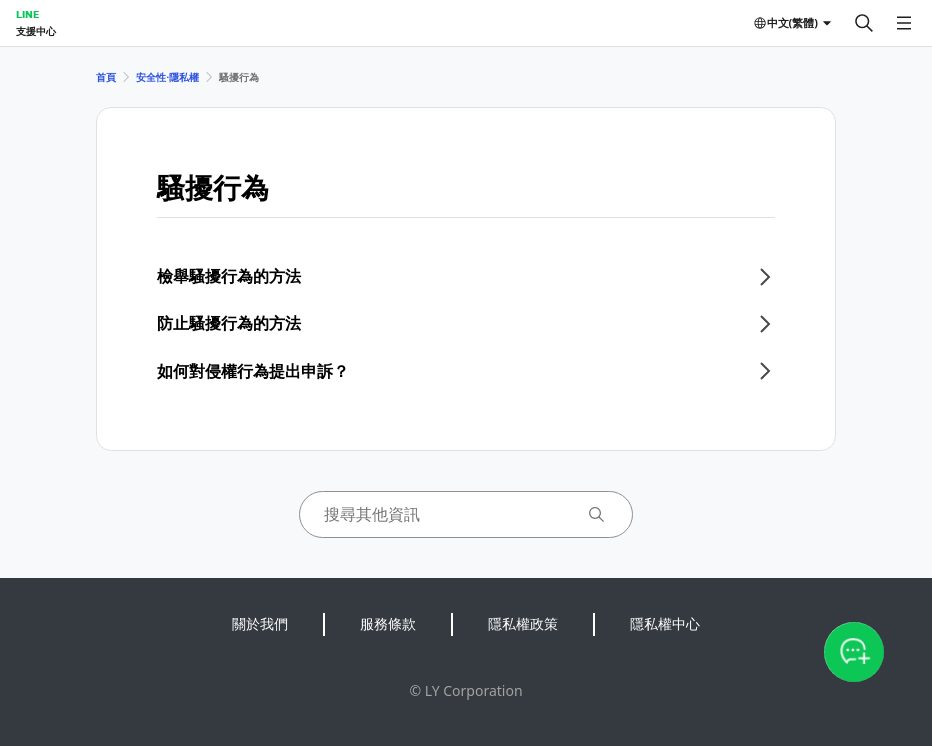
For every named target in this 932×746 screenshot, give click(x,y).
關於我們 (260, 623)
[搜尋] (864, 23)
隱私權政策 (523, 623)
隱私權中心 (665, 623)
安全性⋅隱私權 (167, 77)
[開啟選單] (904, 23)
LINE (27, 14)
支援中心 (36, 31)
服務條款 (388, 623)
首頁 (106, 77)
